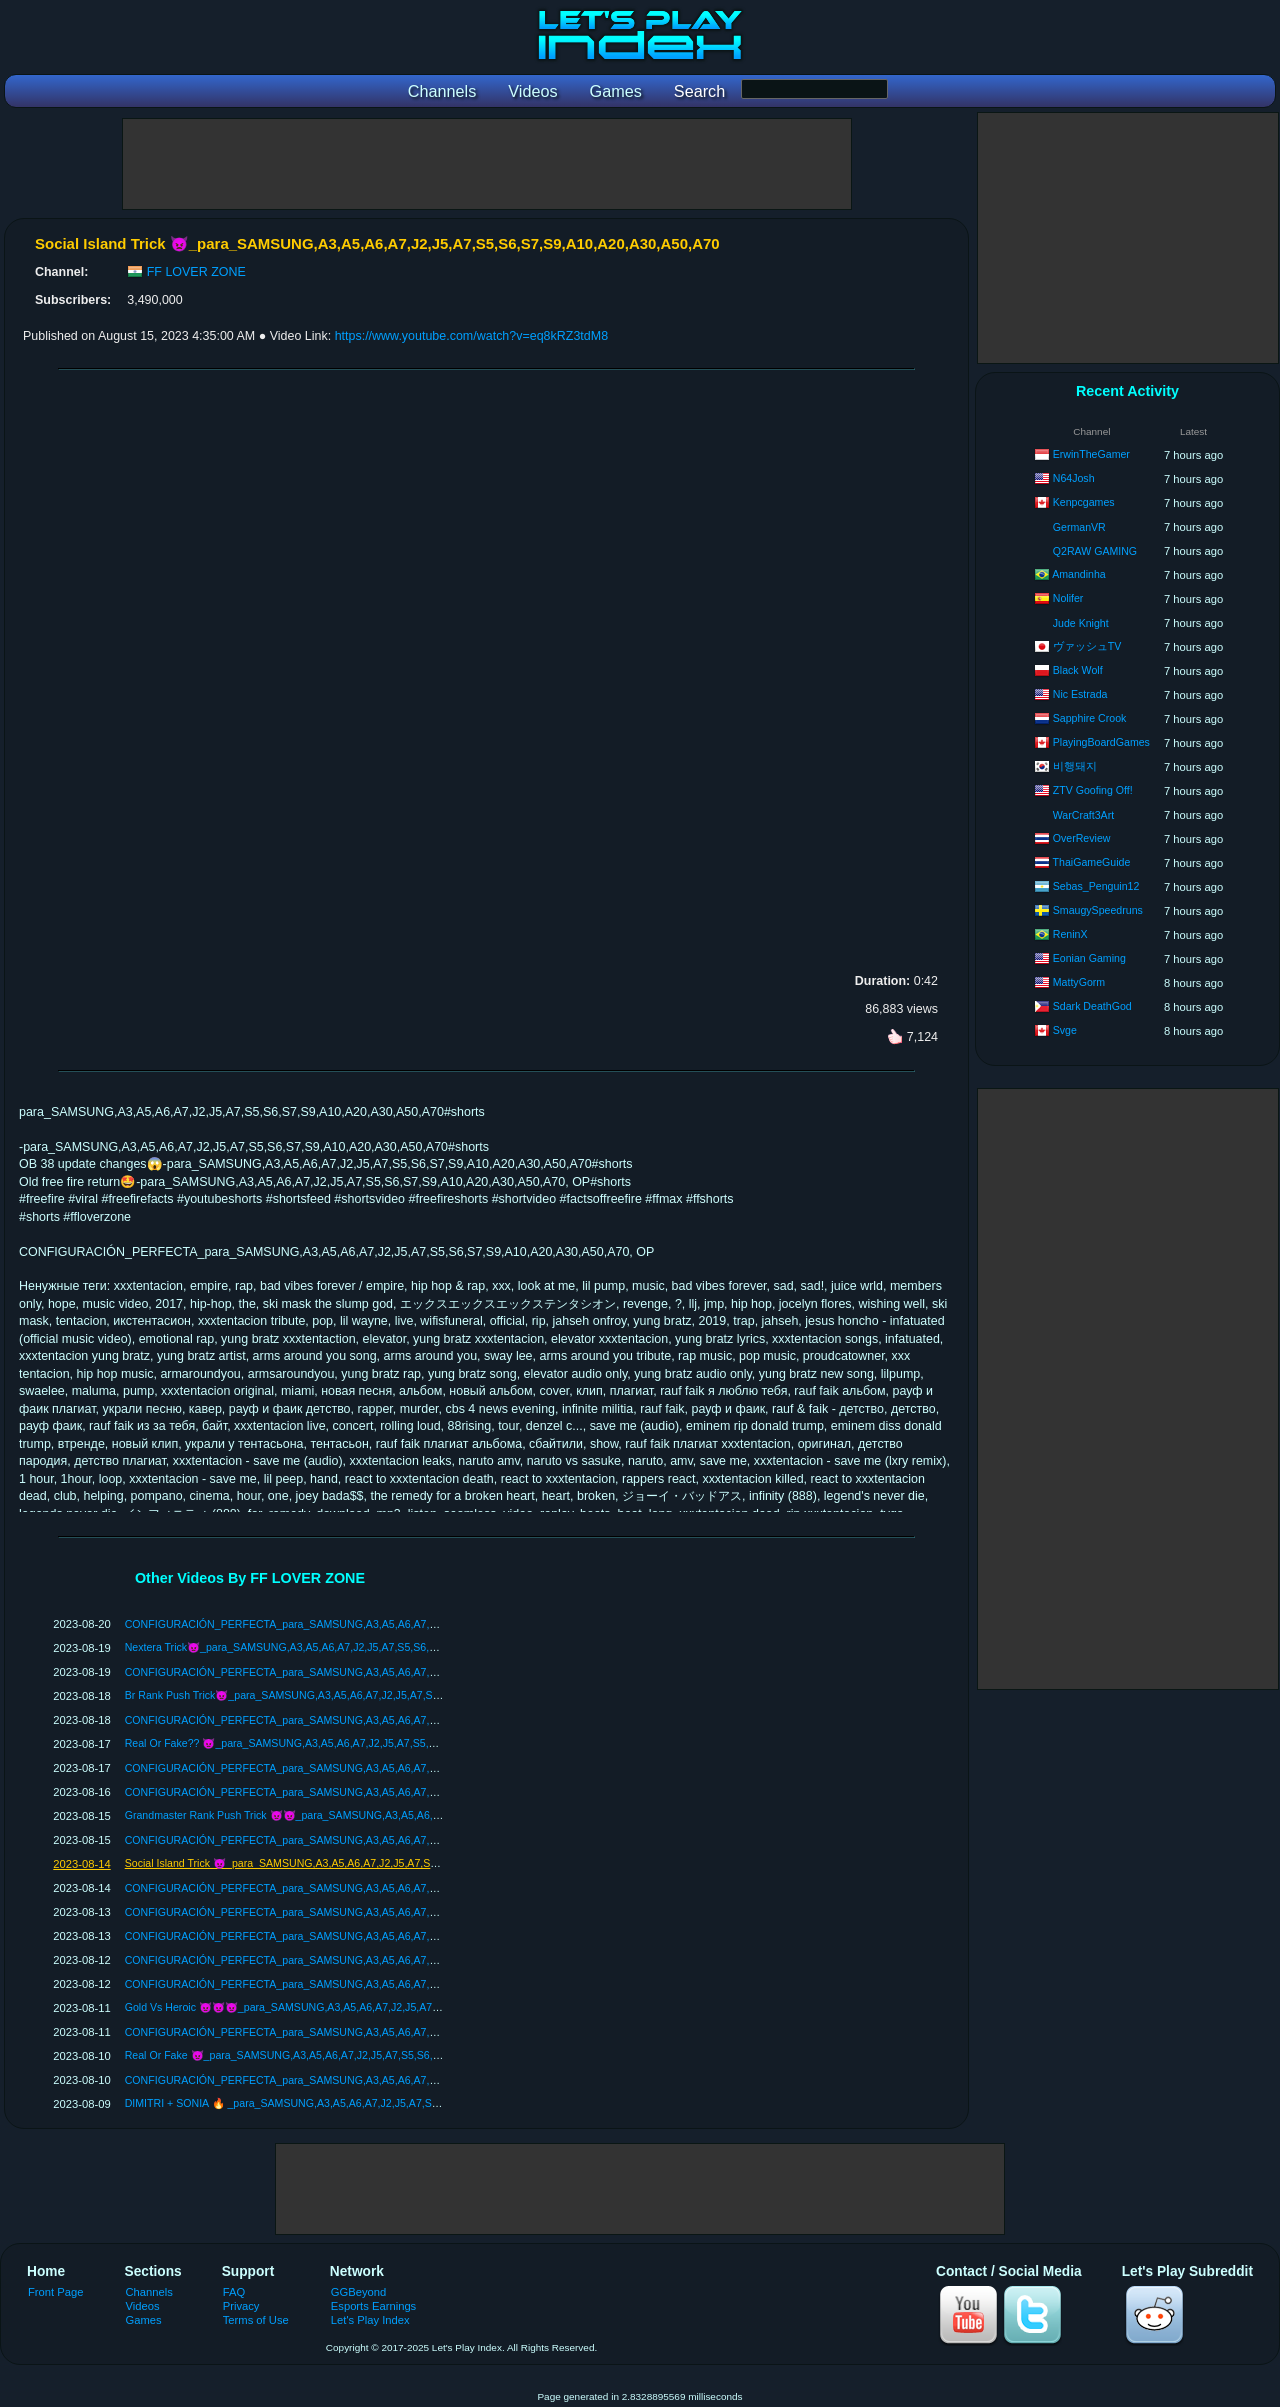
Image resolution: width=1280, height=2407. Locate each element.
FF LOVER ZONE (196, 272)
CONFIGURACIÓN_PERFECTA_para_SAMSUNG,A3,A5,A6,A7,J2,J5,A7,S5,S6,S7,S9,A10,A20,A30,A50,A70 (384, 1624)
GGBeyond (359, 2292)
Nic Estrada (1080, 694)
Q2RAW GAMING (1095, 551)
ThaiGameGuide (1092, 862)
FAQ (234, 2292)
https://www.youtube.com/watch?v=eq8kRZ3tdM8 (471, 336)
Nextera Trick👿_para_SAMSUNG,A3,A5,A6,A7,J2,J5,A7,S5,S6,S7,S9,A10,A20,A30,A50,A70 (346, 1647)
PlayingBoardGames (1101, 742)
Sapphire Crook (1090, 718)
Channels (149, 2292)
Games (144, 2320)
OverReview (1082, 838)
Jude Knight (1081, 623)
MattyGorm (1079, 982)
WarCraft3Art (1083, 815)
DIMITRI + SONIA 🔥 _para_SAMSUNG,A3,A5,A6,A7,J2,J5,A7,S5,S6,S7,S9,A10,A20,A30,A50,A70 (360, 2103)
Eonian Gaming (1089, 958)
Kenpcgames (1084, 502)
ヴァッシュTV (1087, 646)
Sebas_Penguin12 (1096, 886)
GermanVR (1079, 527)
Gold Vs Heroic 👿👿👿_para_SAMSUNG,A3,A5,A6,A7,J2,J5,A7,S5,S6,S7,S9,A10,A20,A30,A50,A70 (365, 2007)
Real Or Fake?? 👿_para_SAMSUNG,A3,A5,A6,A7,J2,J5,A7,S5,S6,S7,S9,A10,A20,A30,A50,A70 (354, 1743)
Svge (1065, 1030)
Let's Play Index (370, 2320)
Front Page (56, 2292)
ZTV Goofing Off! (1093, 790)
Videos (143, 2306)
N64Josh (1074, 478)
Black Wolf (1078, 670)
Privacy (241, 2306)
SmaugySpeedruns (1098, 910)
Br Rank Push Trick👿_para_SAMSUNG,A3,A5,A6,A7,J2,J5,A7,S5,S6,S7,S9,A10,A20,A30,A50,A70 (360, 1695)
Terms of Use (256, 2320)
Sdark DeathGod (1092, 1006)
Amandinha (1079, 574)
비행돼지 (1075, 766)
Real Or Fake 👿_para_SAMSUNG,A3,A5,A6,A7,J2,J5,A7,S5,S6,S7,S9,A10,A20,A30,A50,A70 (348, 2055)
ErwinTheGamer (1091, 454)
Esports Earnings (373, 2306)
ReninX (1070, 934)
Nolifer (1068, 598)
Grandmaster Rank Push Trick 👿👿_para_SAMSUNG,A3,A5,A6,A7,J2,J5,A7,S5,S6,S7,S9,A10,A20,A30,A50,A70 (394, 1815)
